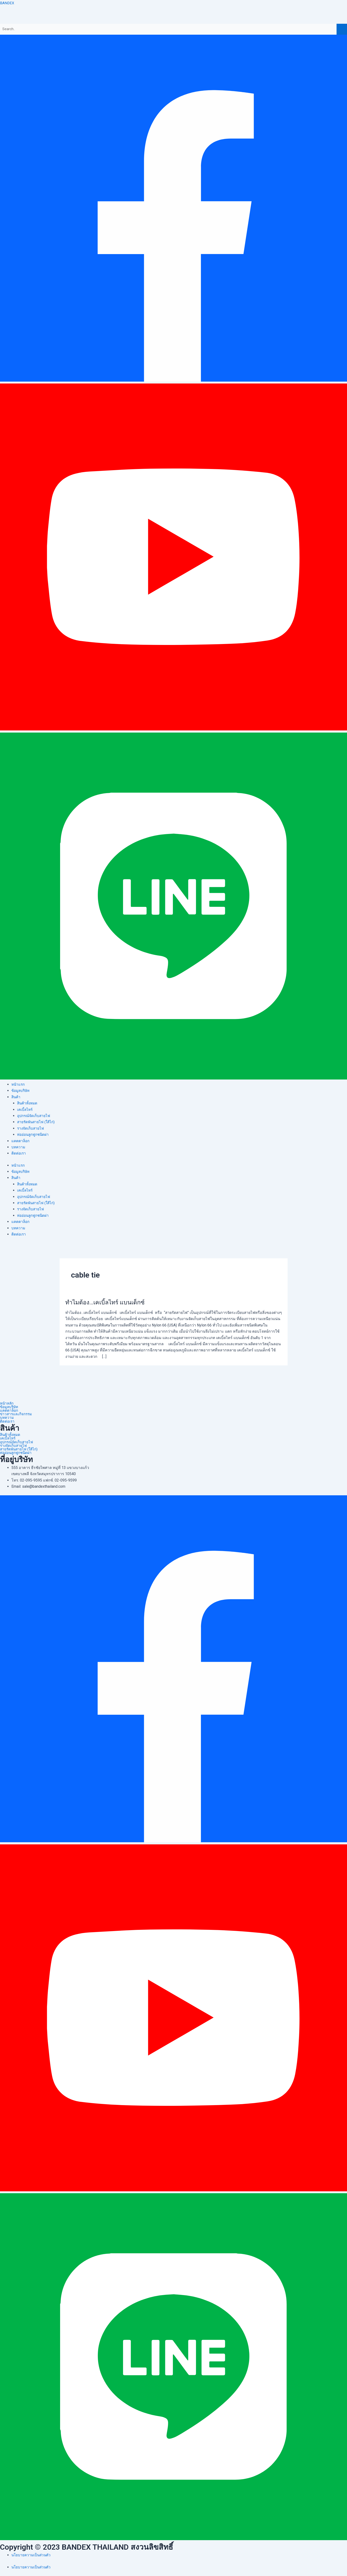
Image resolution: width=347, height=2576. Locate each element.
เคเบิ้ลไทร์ (25, 1110)
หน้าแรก (18, 1084)
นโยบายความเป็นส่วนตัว (31, 2555)
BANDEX (7, 3)
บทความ (18, 1147)
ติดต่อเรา (18, 1153)
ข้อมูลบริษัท (21, 1091)
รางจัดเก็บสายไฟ (31, 1128)
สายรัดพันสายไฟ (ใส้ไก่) (37, 1122)
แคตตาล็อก (20, 1141)
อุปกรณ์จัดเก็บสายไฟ (34, 1116)
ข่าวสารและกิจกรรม (17, 1413)
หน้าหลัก (7, 1401)
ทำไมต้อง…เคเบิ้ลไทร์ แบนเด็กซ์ (107, 1302)
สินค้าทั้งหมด (28, 1103)
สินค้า (16, 1097)
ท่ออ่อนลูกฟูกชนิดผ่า (34, 1134)
